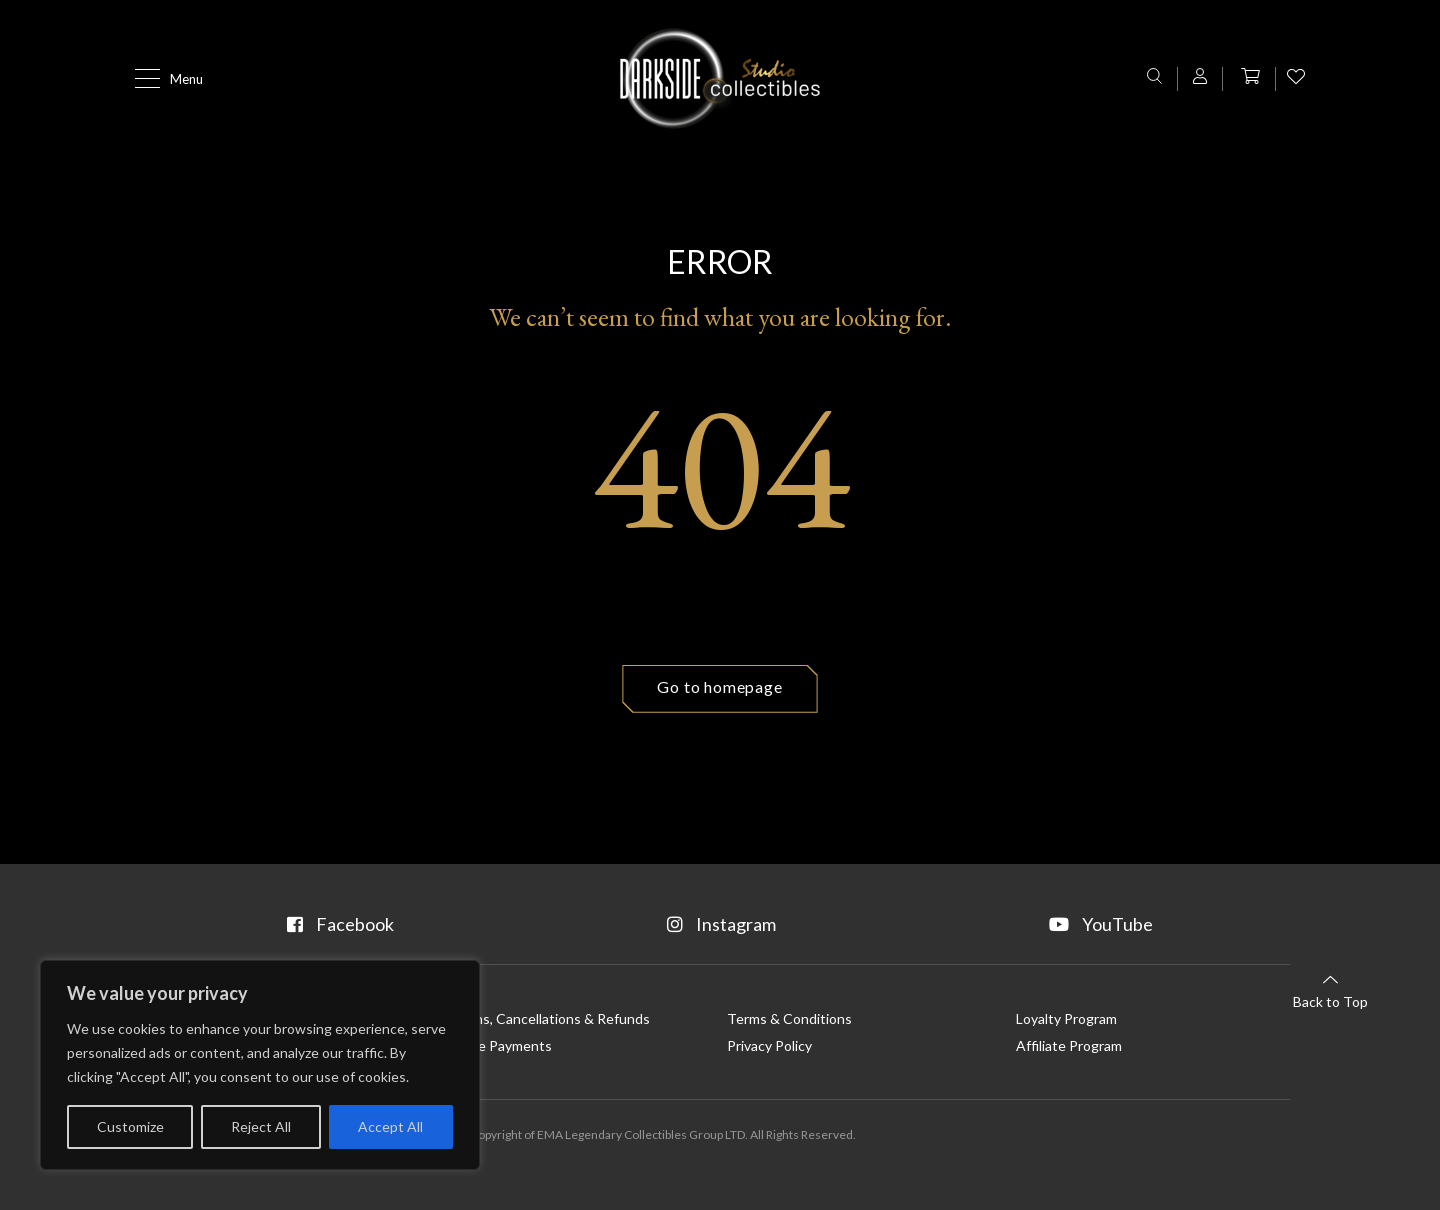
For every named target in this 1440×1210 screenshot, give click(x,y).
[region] (260, 1065)
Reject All (261, 1126)
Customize (130, 1126)
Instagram (721, 924)
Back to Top (1330, 990)
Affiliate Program (1069, 1045)
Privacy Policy (769, 1045)
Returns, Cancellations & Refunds (544, 1018)
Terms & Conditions (789, 1018)
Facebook (340, 924)
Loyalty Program (1066, 1018)
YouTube (1101, 924)
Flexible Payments (495, 1045)
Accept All (390, 1126)
